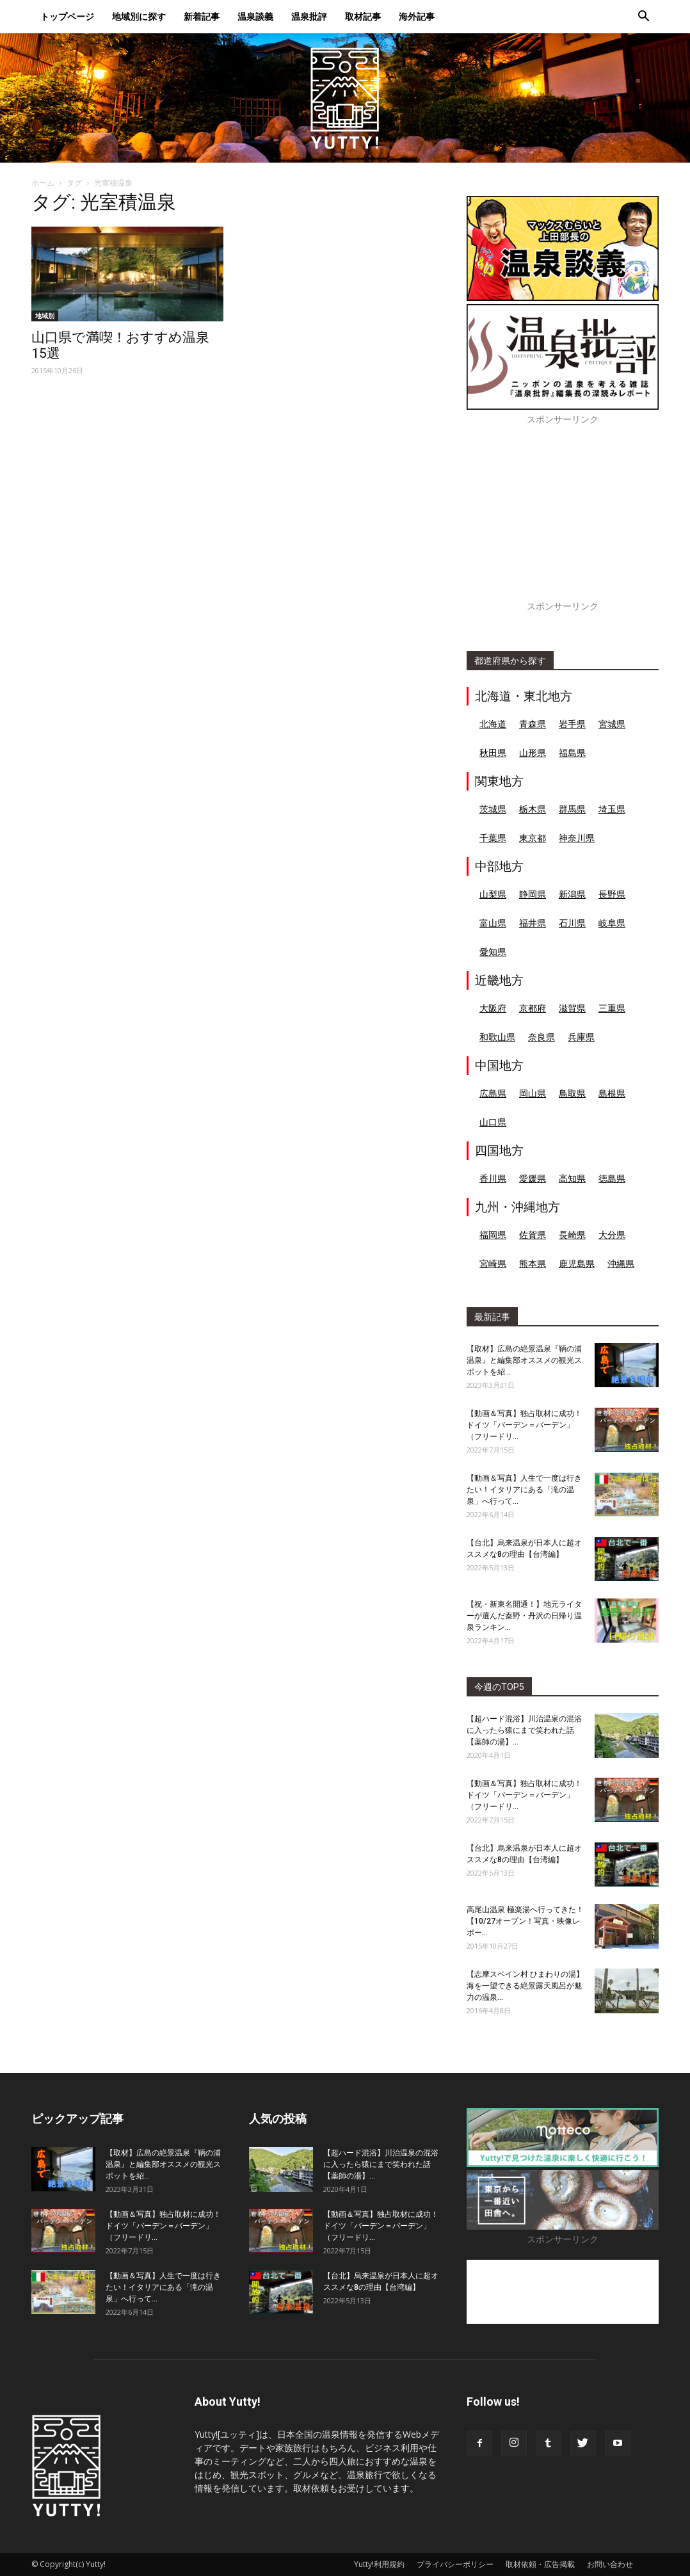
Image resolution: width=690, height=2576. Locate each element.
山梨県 (492, 894)
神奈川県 (577, 838)
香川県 (492, 1178)
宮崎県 (492, 1263)
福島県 (572, 752)
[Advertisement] (563, 520)
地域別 (44, 315)
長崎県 (572, 1234)
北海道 (492, 724)
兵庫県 (581, 1037)
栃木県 (532, 809)
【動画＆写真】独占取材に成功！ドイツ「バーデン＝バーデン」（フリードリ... (524, 1425)
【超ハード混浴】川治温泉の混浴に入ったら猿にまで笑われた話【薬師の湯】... (524, 1730)
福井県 (532, 923)
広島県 (492, 1093)
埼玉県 (611, 809)
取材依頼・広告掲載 (540, 2564)
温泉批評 (309, 16)
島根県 (611, 1093)
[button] (643, 18)
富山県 (492, 923)
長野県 (611, 894)
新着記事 (202, 16)
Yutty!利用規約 (379, 2564)
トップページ (67, 16)
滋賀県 (572, 1008)
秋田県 (492, 752)
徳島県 (611, 1178)
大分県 (611, 1234)
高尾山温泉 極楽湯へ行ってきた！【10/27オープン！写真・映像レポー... (525, 1921)
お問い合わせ (610, 2564)
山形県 (532, 752)
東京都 (532, 838)
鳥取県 (572, 1093)
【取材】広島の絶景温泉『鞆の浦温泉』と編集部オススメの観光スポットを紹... (524, 1360)
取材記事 (363, 16)
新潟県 (572, 894)
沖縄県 (620, 1263)
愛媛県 (532, 1178)
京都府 (532, 1008)
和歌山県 (497, 1037)
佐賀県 (532, 1234)
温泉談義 (255, 16)
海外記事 (417, 16)
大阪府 (492, 1008)
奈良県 (541, 1037)
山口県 (492, 1122)
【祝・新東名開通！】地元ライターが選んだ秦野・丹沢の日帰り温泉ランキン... (524, 1616)
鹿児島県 (577, 1263)
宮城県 (611, 724)
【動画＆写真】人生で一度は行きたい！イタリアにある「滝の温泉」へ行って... (524, 1490)
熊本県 (532, 1263)
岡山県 (532, 1093)
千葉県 (492, 838)
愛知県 (492, 952)
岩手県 (572, 724)
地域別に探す (139, 16)
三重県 (611, 1008)
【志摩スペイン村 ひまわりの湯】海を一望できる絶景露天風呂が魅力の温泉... (525, 1986)
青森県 (532, 724)
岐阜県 (611, 923)
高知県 (572, 1178)
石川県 (572, 923)
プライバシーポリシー (455, 2564)
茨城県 (492, 809)
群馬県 (572, 809)
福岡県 (492, 1234)
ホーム (42, 182)
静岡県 (532, 894)
